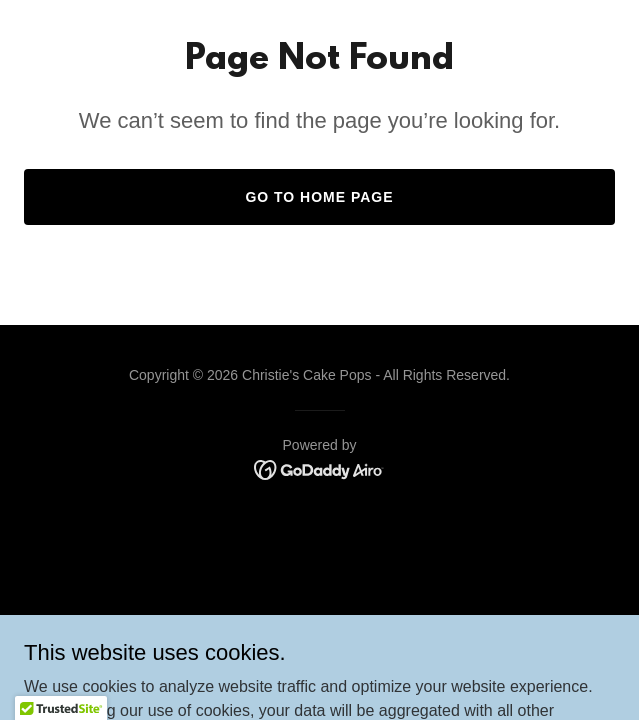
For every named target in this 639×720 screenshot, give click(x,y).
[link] (319, 468)
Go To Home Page (319, 197)
